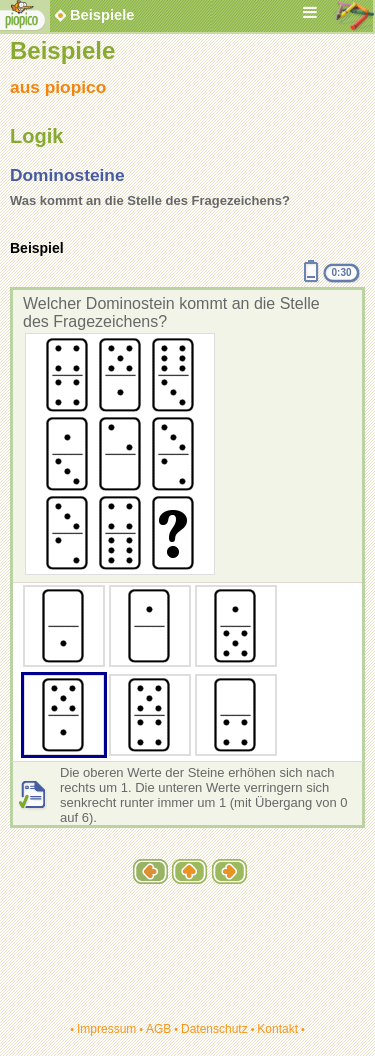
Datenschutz (214, 1029)
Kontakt (277, 1029)
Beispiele (102, 15)
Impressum (106, 1029)
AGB (158, 1029)
